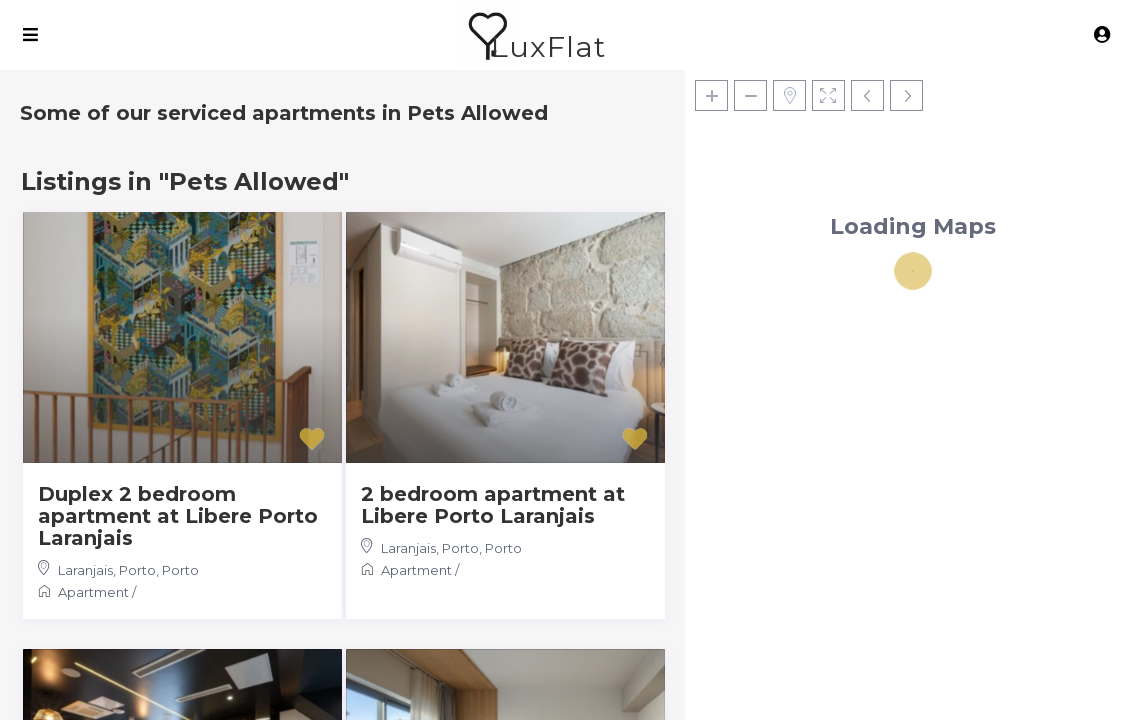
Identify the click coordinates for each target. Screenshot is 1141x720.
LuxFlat (548, 46)
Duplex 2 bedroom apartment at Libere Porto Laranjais (178, 516)
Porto (180, 570)
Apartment (93, 592)
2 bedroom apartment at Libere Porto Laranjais (493, 505)
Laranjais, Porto (107, 570)
